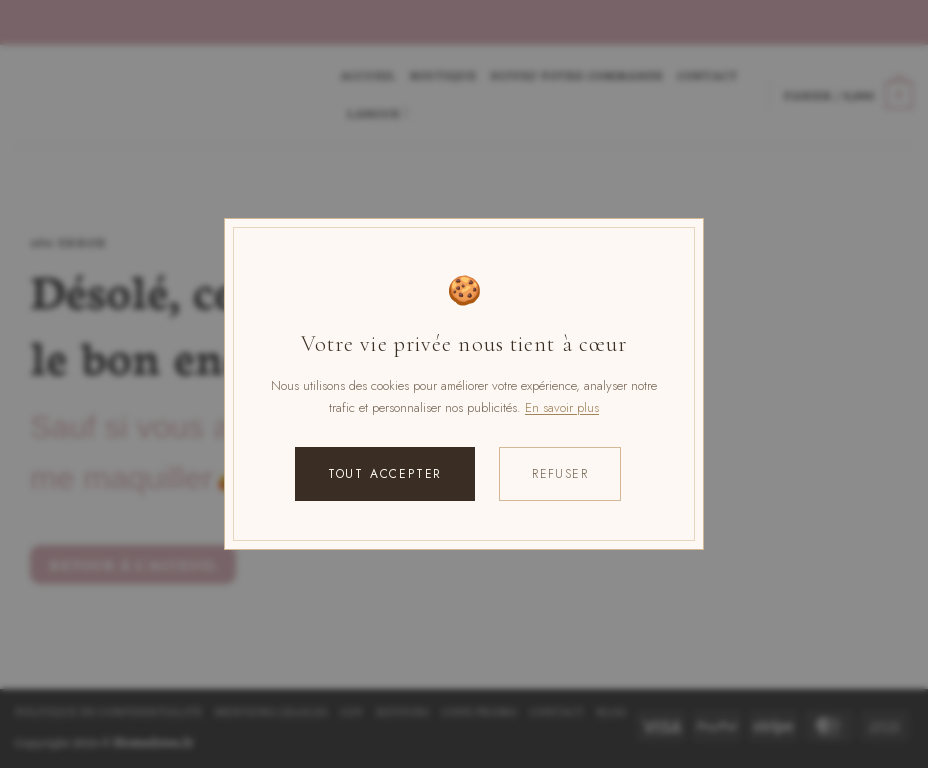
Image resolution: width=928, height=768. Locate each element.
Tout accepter (385, 474)
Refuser (560, 474)
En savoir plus (562, 407)
